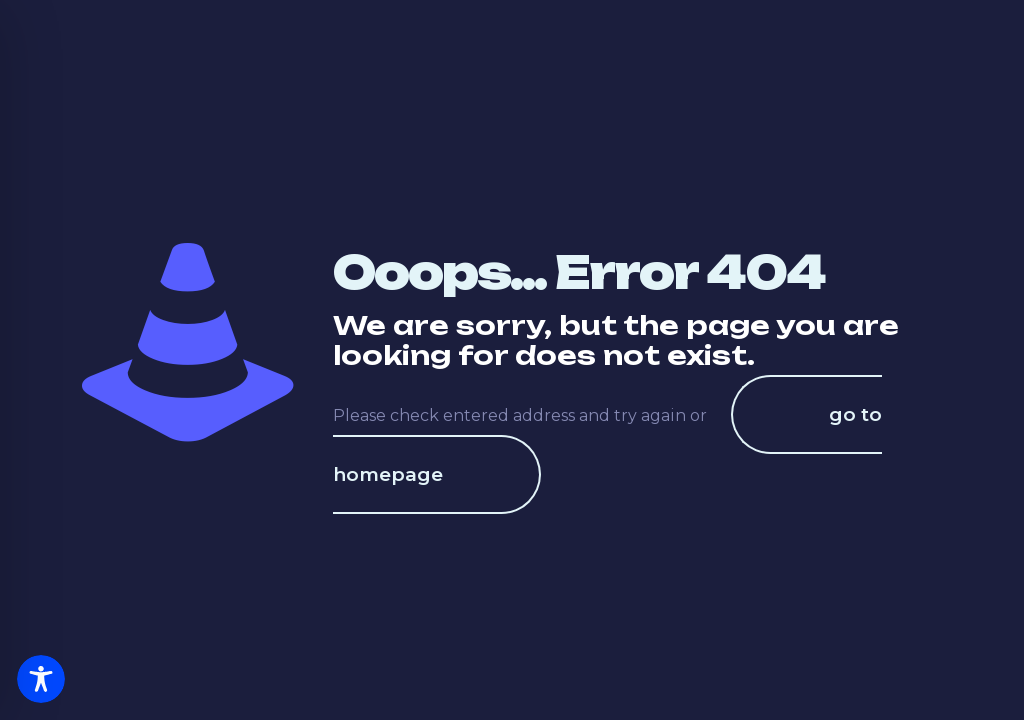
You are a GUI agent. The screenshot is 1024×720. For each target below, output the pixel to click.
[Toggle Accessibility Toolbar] (41, 679)
